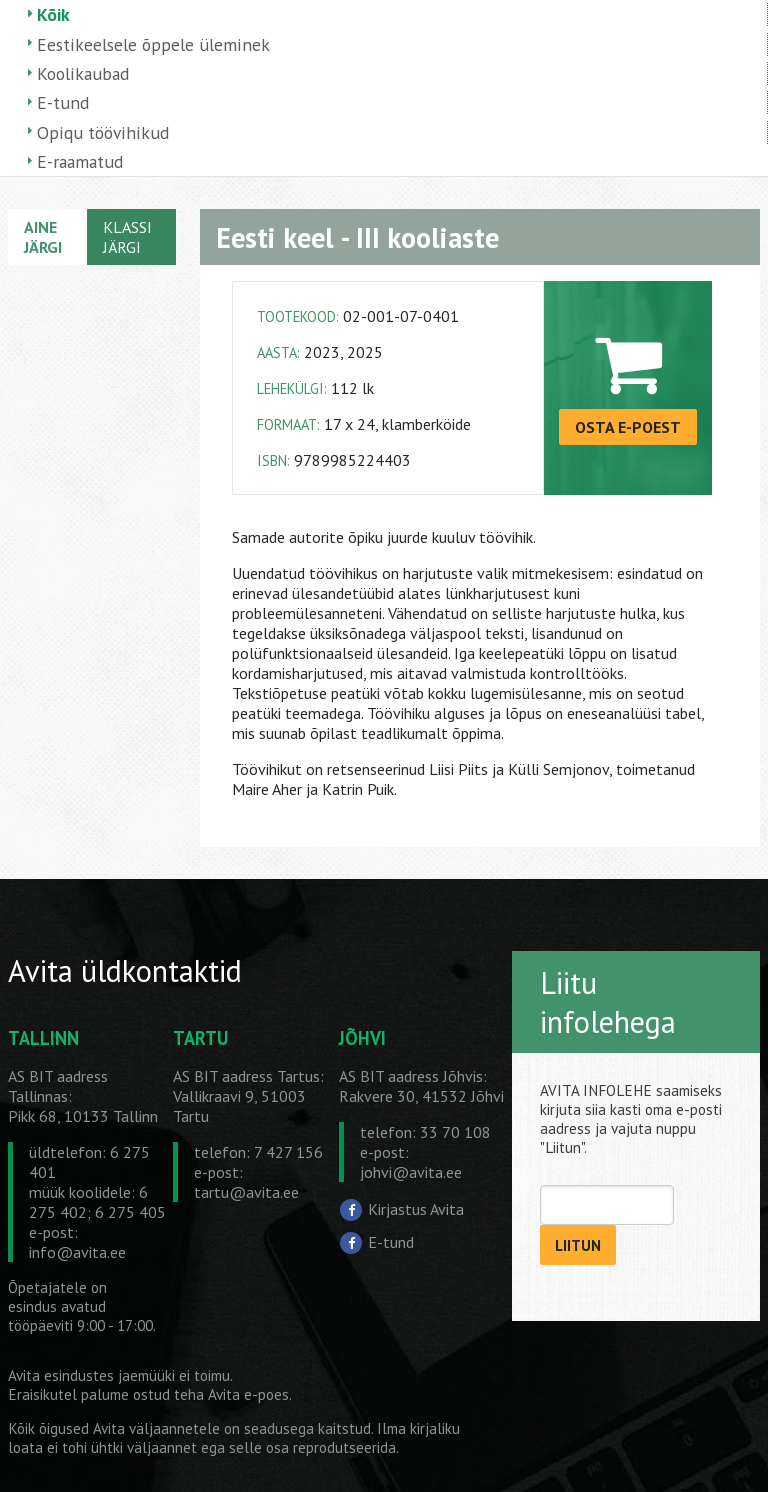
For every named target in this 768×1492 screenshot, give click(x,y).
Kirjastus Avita (416, 1209)
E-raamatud (80, 161)
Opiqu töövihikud (103, 132)
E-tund (63, 102)
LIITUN (578, 1245)
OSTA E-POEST (628, 427)
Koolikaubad (83, 73)
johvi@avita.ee (411, 1172)
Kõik (53, 14)
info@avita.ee (77, 1252)
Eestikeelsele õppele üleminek (153, 44)
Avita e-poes (248, 1394)
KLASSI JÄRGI (127, 237)
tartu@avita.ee (246, 1192)
